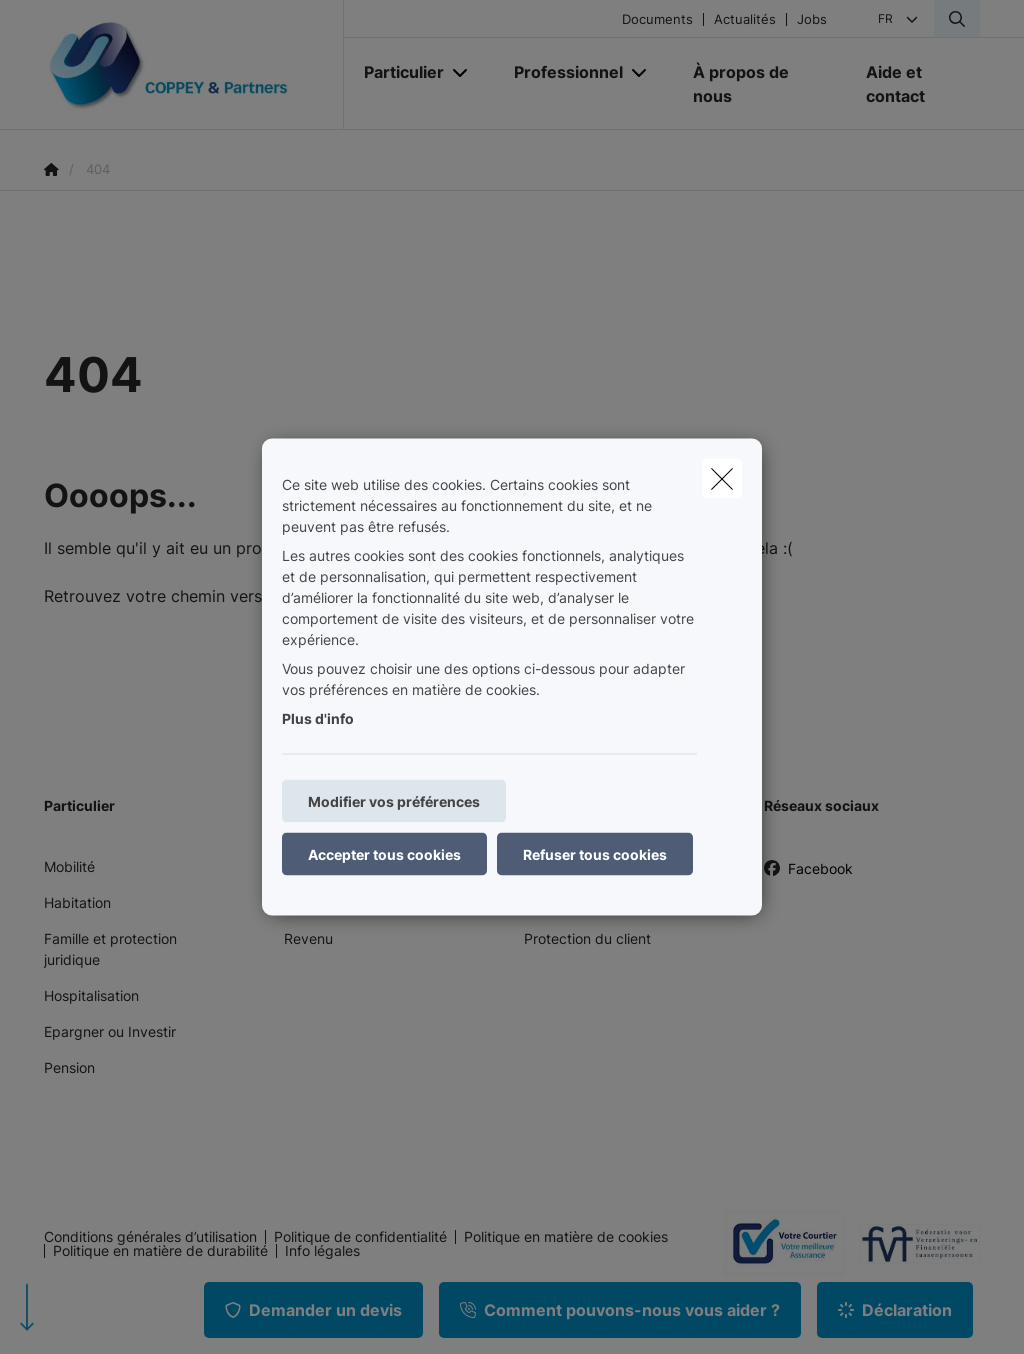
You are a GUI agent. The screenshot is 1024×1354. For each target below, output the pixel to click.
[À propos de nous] (759, 84)
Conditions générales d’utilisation (150, 1237)
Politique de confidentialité (360, 1237)
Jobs (812, 19)
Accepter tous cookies (384, 854)
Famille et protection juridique (110, 949)
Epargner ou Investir (110, 1031)
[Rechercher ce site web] (957, 19)
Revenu (308, 938)
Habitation (77, 902)
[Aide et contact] (913, 84)
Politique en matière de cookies (566, 1237)
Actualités (745, 19)
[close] (722, 479)
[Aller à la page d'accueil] (194, 65)
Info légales (322, 1251)
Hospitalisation (91, 995)
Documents (657, 19)
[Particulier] (396, 72)
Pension (69, 1067)
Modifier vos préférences (394, 801)
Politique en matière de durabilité (160, 1251)
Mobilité (69, 866)
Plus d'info (318, 718)
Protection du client (587, 938)
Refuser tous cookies (595, 854)
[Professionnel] (561, 72)
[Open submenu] (461, 72)
